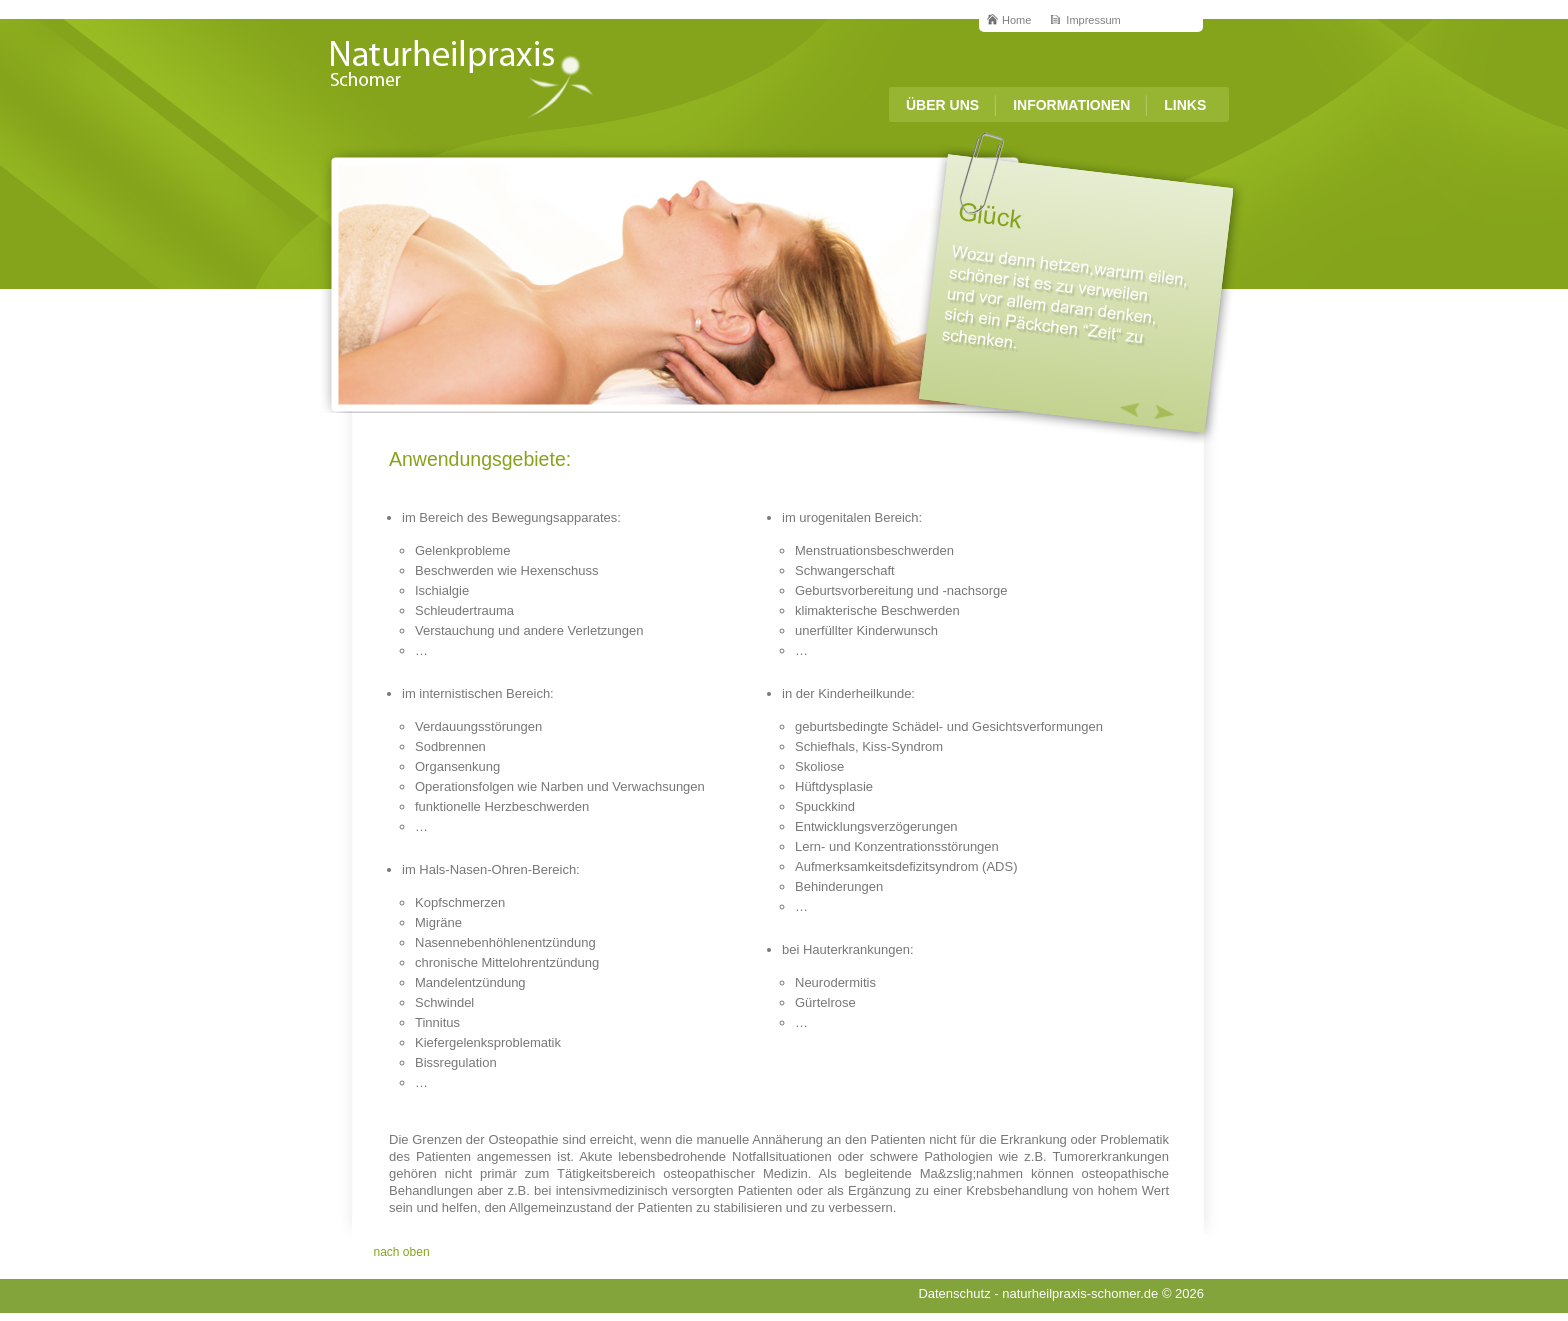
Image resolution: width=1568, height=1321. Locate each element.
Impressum (1093, 20)
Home (1016, 20)
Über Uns (942, 105)
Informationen (1071, 105)
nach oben (402, 1252)
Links (1185, 105)
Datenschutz (954, 1293)
